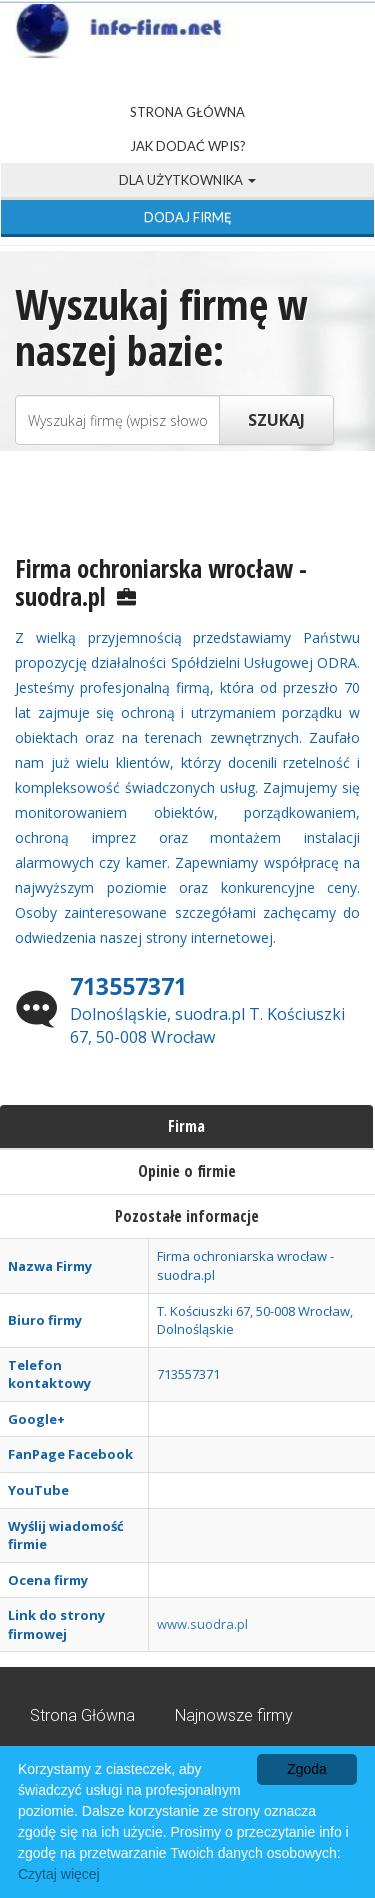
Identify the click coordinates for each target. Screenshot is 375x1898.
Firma (186, 1126)
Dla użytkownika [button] (187, 180)
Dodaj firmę (188, 217)
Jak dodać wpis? (188, 146)
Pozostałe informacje (187, 1216)
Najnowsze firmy (234, 1715)
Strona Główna (187, 112)
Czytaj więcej (59, 1874)
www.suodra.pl (202, 1624)
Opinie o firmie (187, 1171)
